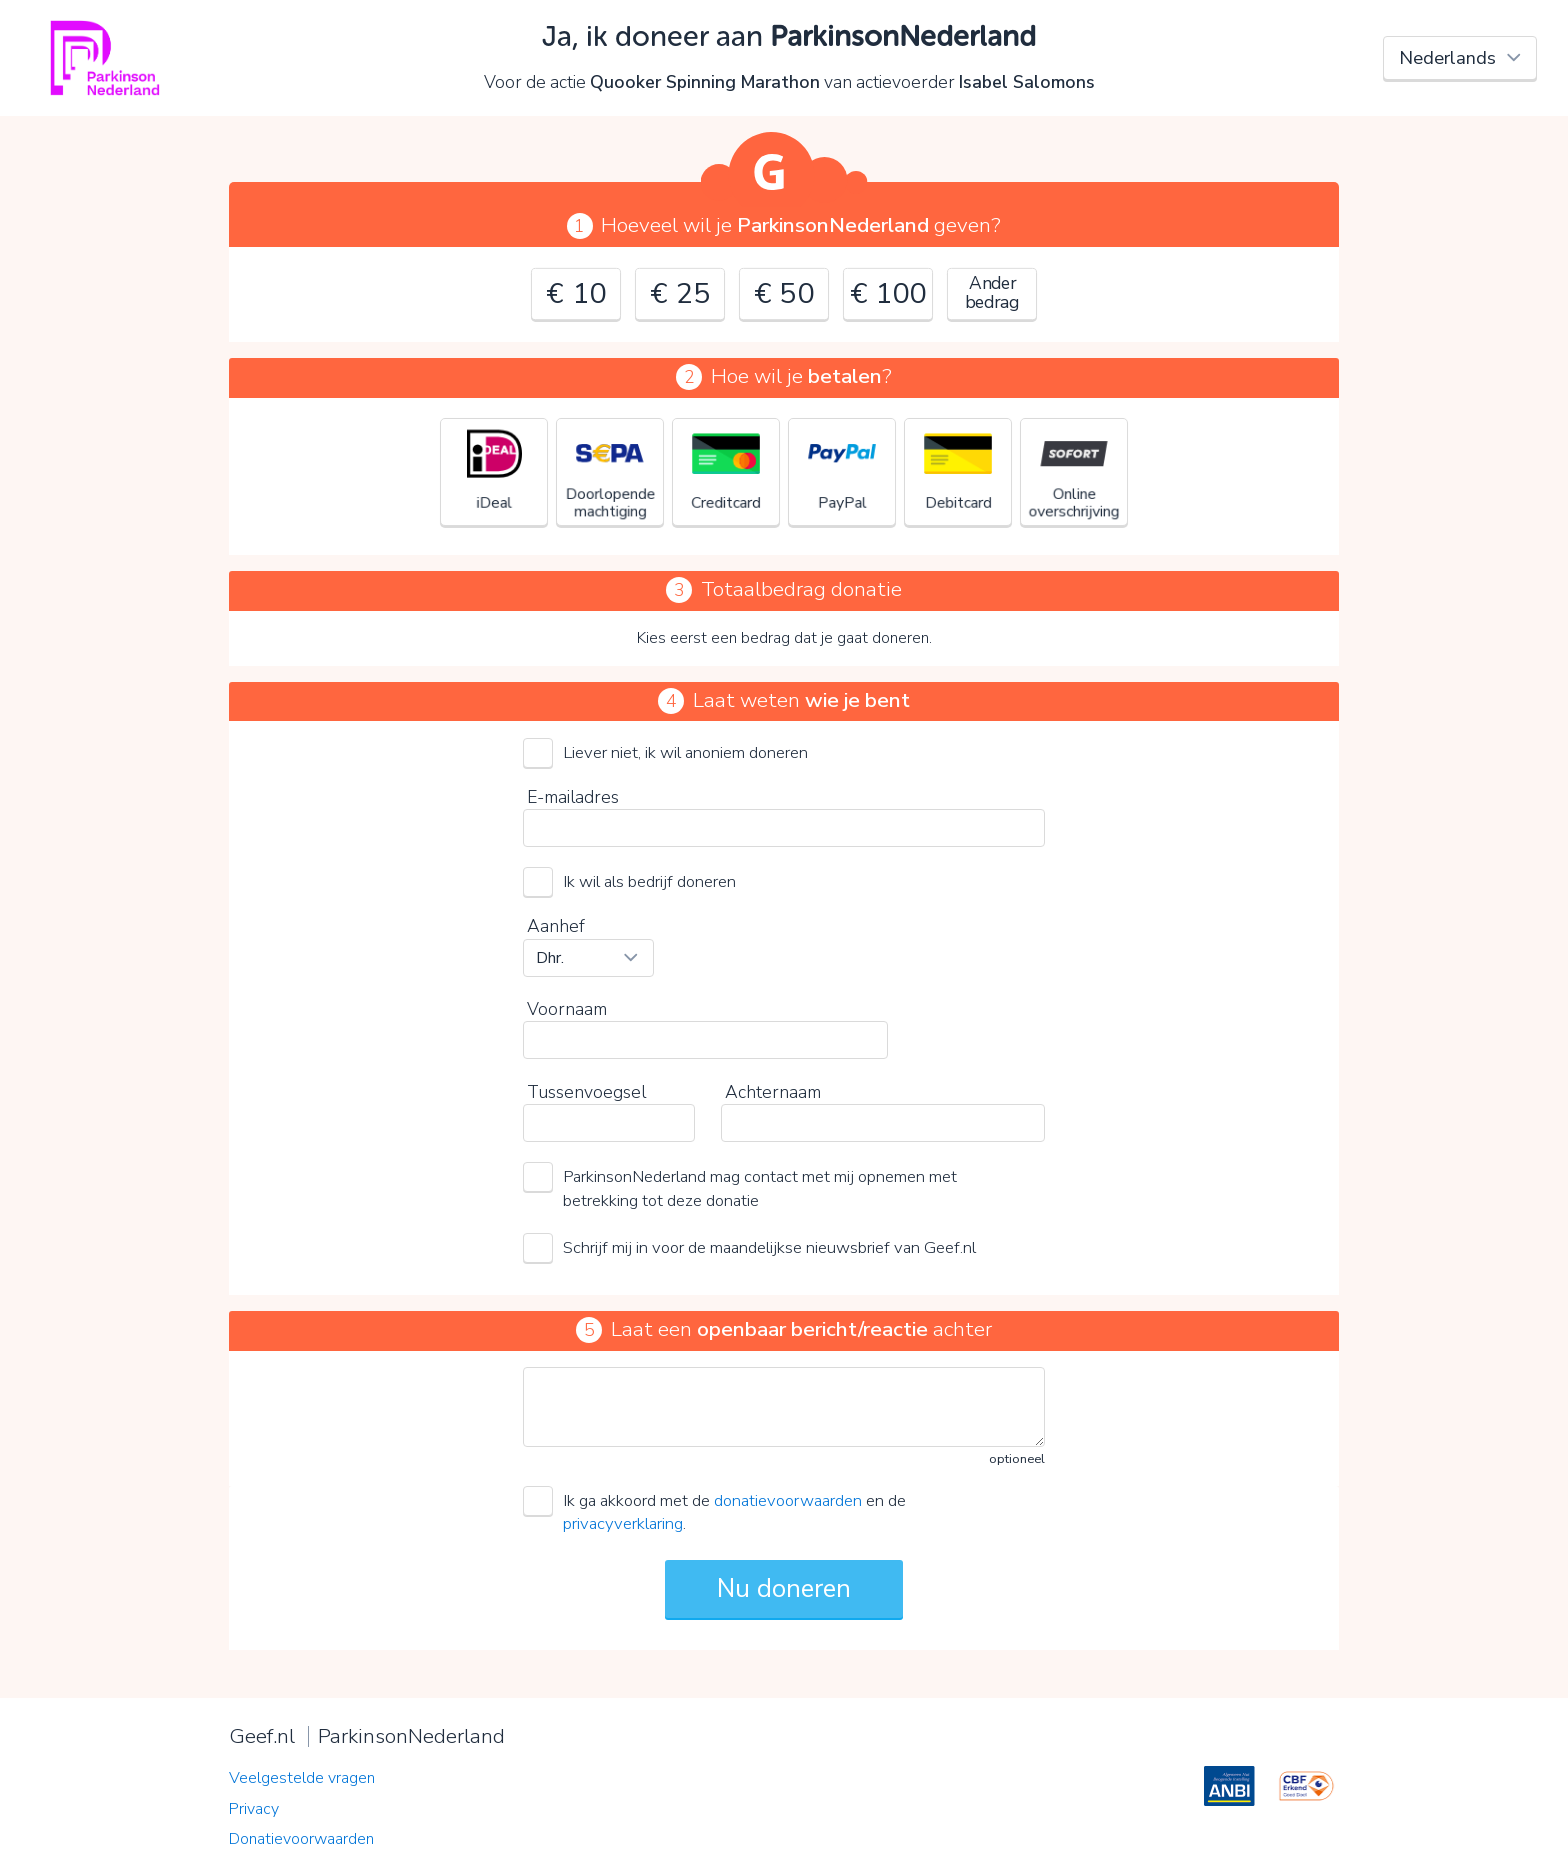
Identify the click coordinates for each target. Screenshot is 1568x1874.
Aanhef (556, 926)
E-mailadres (573, 797)
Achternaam (773, 1092)
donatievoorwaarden (788, 1500)
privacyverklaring (623, 1523)
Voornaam (567, 1009)
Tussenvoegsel (586, 1092)
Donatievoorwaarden (301, 1839)
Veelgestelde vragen (302, 1778)
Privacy (254, 1809)
